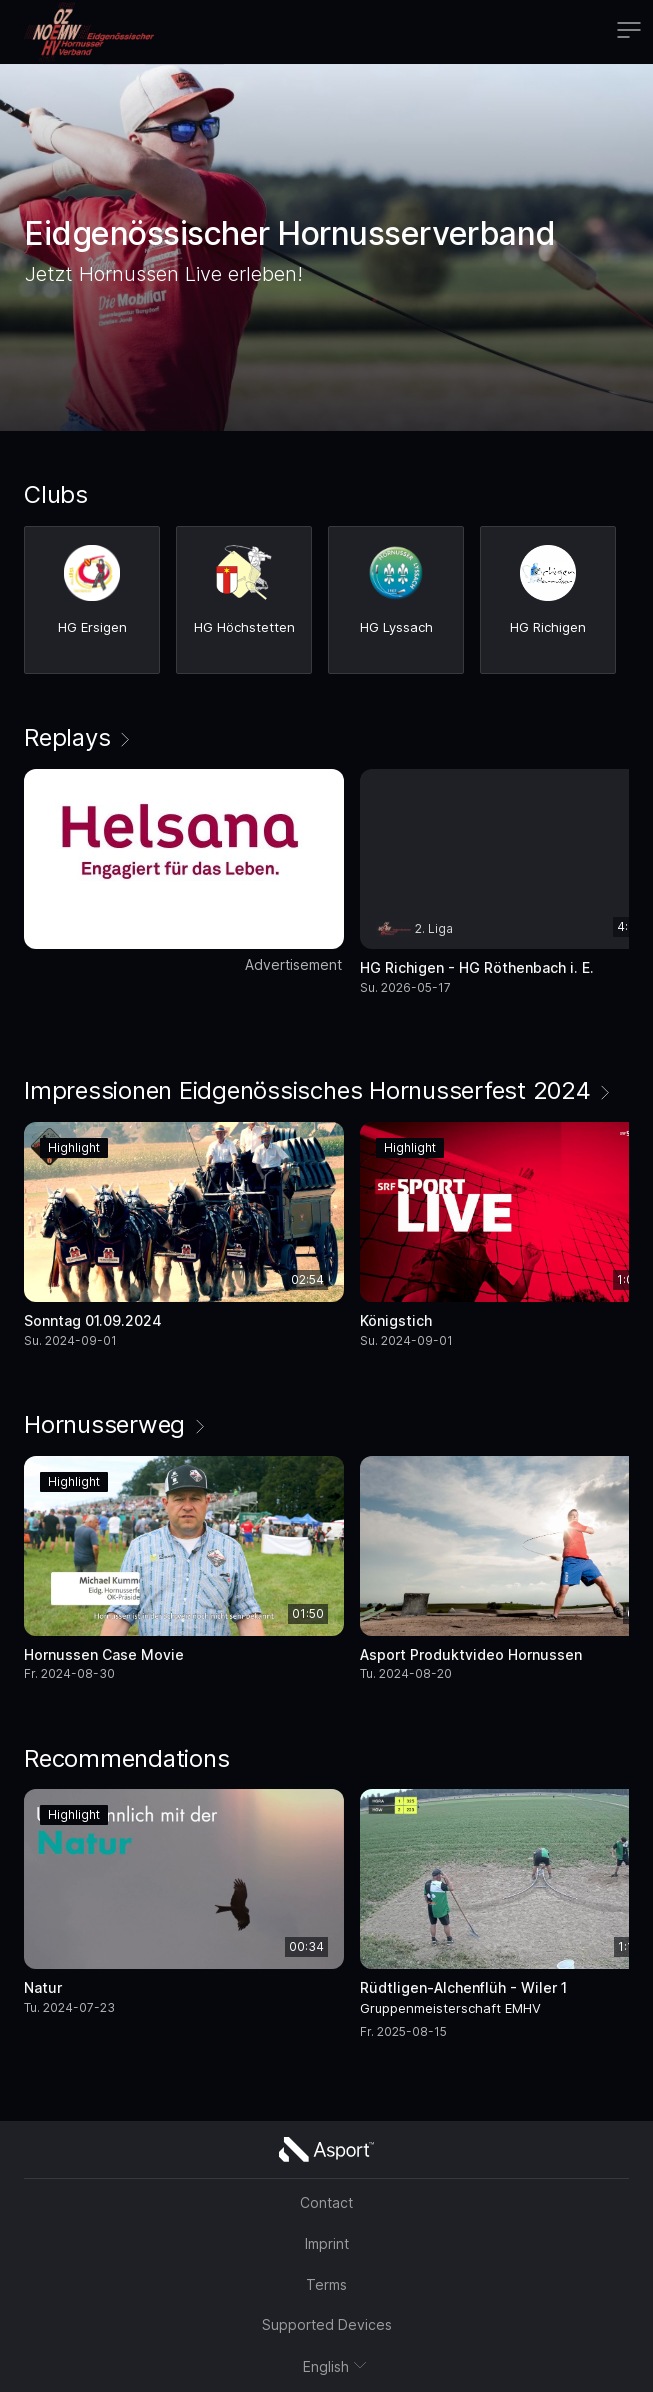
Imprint (327, 2243)
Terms (326, 2284)
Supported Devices (327, 2324)
